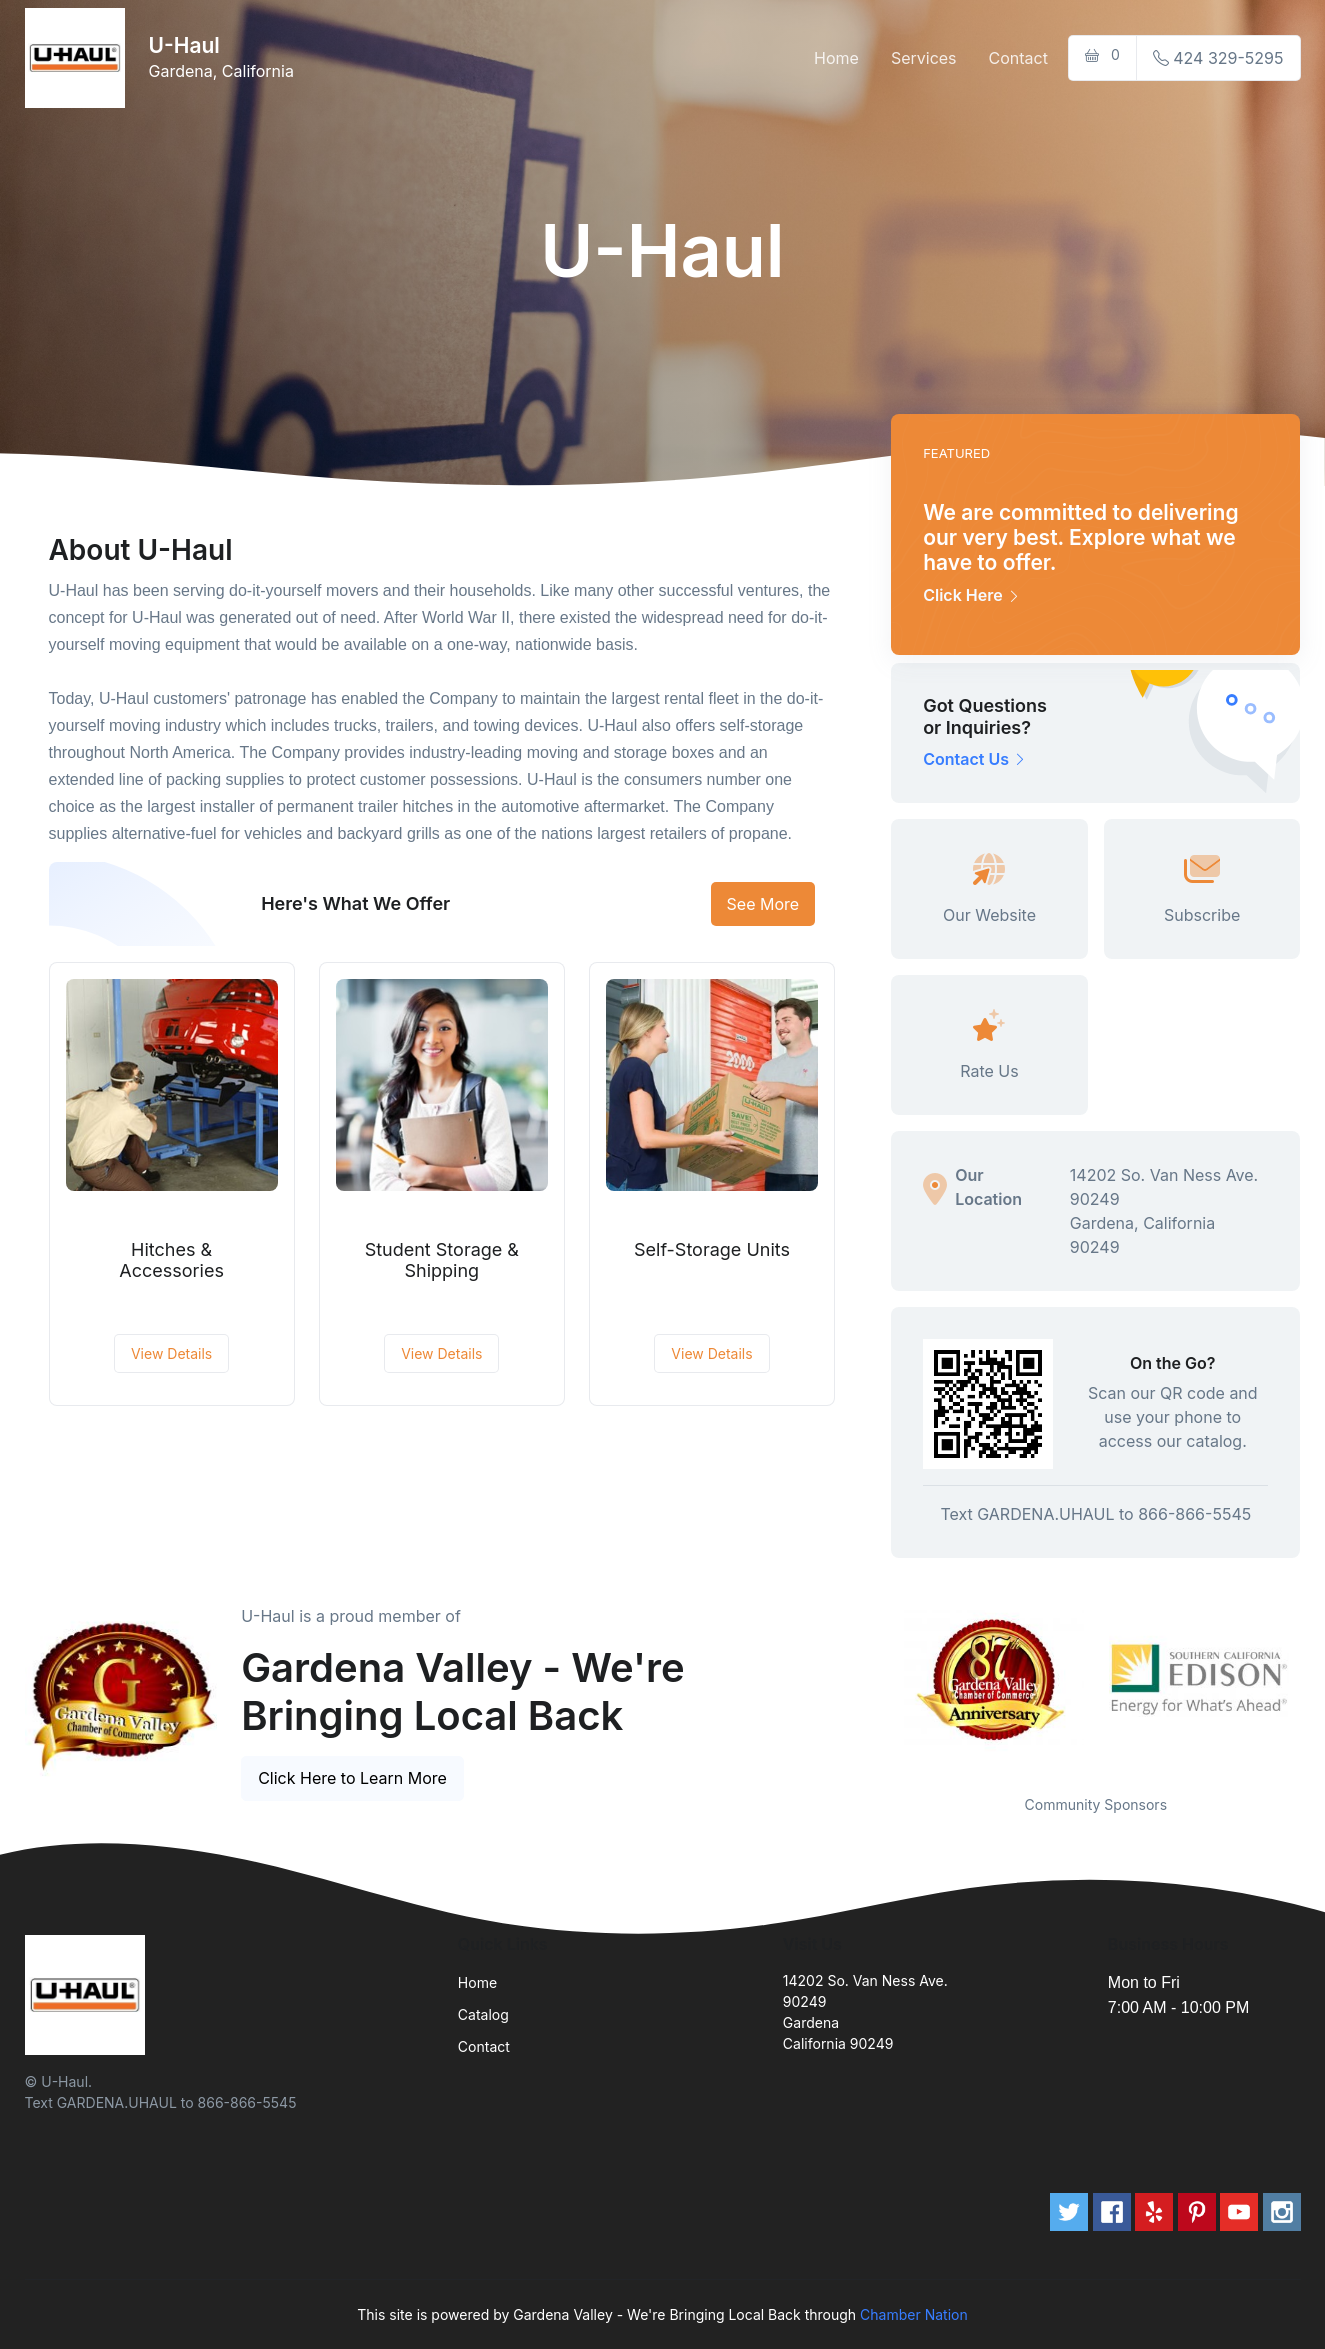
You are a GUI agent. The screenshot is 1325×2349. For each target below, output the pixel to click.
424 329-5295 (1218, 58)
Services (924, 58)
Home (836, 58)
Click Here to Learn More (352, 1778)
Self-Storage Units (712, 1249)
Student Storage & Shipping (442, 1260)
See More (763, 904)
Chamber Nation (914, 2314)
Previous (876, 1680)
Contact (1018, 58)
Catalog (483, 2014)
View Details (171, 1353)
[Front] (79, 58)
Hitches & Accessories (171, 1260)
